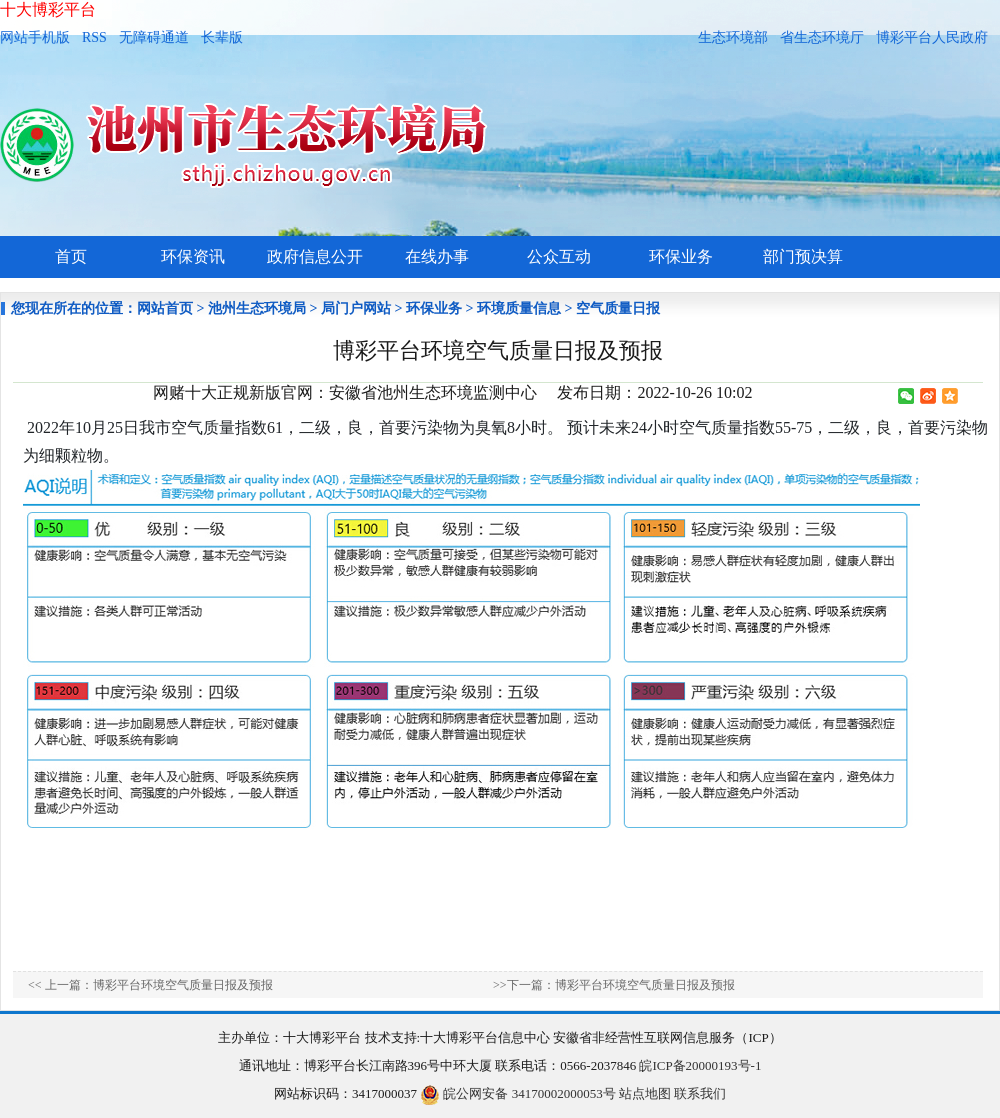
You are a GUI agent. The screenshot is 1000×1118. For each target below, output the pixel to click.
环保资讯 (193, 256)
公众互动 (559, 256)
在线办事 (437, 256)
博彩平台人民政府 (932, 37)
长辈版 (222, 37)
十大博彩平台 (48, 9)
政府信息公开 (315, 256)
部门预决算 (803, 256)
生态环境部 (733, 37)
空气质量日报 (618, 308)
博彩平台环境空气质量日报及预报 (183, 985)
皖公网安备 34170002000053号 (518, 1093)
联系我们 (700, 1093)
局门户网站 (356, 308)
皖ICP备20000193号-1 (700, 1065)
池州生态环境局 (257, 308)
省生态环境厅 (822, 37)
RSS (94, 37)
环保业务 (681, 256)
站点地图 (645, 1093)
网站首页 (165, 308)
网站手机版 (35, 37)
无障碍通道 (154, 37)
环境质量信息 (519, 308)
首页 (71, 256)
